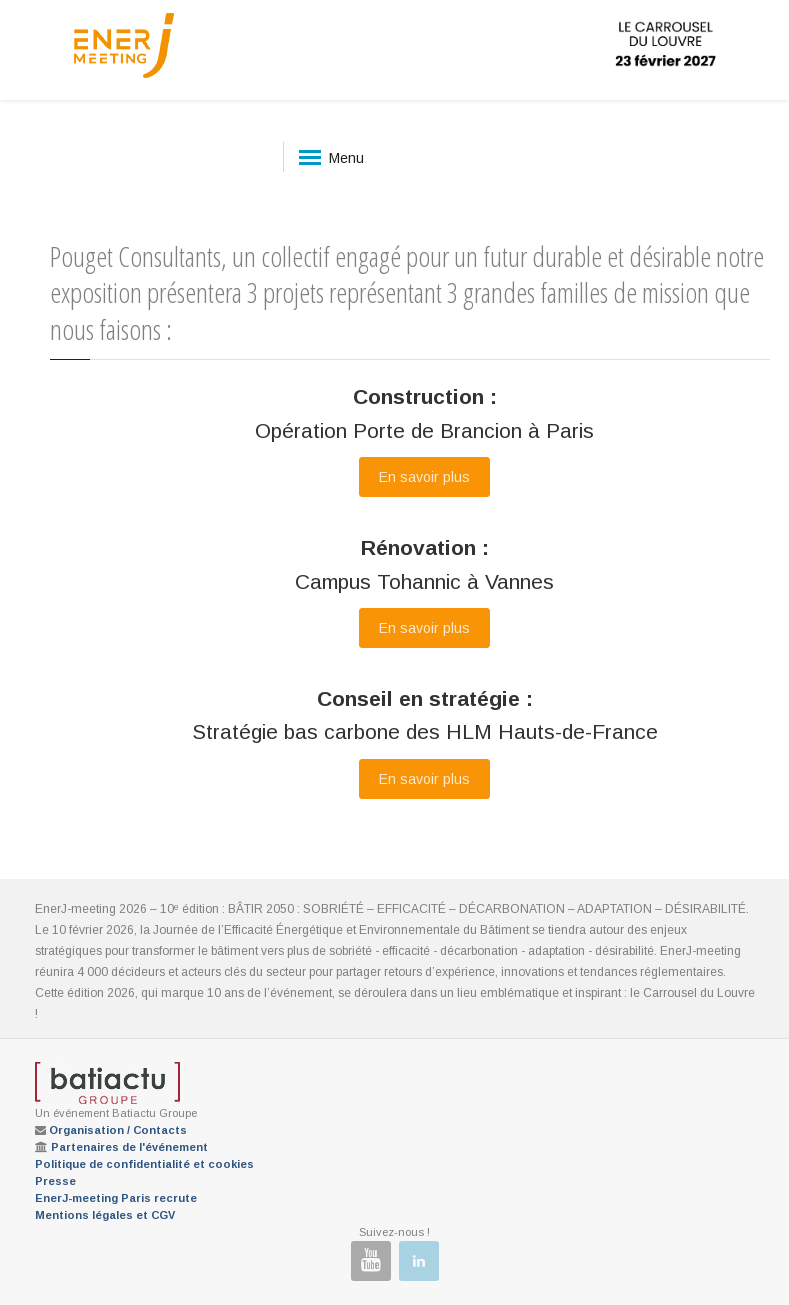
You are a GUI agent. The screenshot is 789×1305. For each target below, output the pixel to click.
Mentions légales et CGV (105, 1215)
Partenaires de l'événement (129, 1147)
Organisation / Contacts (118, 1130)
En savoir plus (424, 477)
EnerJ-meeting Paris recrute (116, 1198)
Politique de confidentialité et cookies (144, 1164)
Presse (55, 1181)
